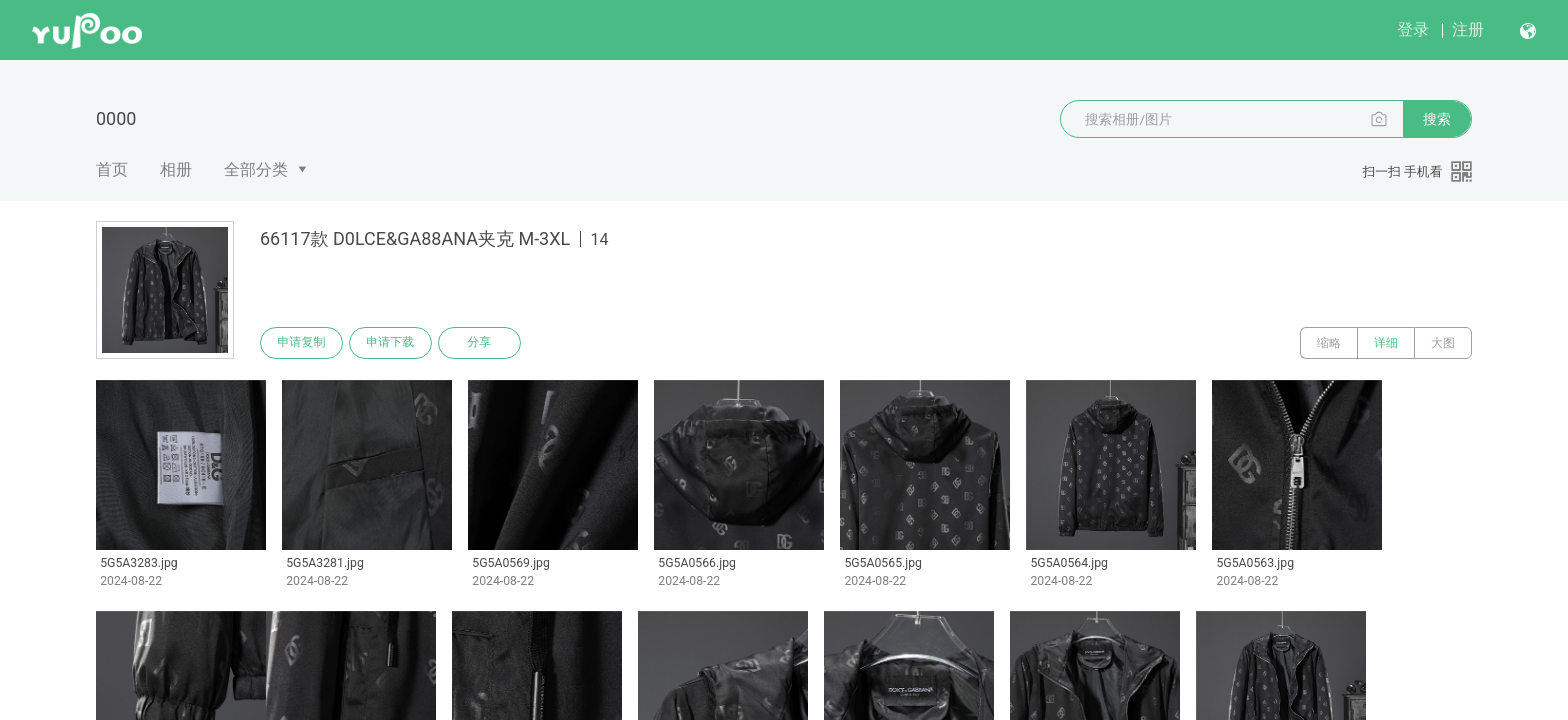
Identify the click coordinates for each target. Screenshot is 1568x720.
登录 (1413, 29)
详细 (1386, 343)
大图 (1443, 343)
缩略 (1329, 343)
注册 (1468, 29)
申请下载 (392, 343)
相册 (176, 169)
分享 (482, 343)
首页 (112, 169)
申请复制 (302, 343)
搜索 (1437, 119)
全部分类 (256, 169)
